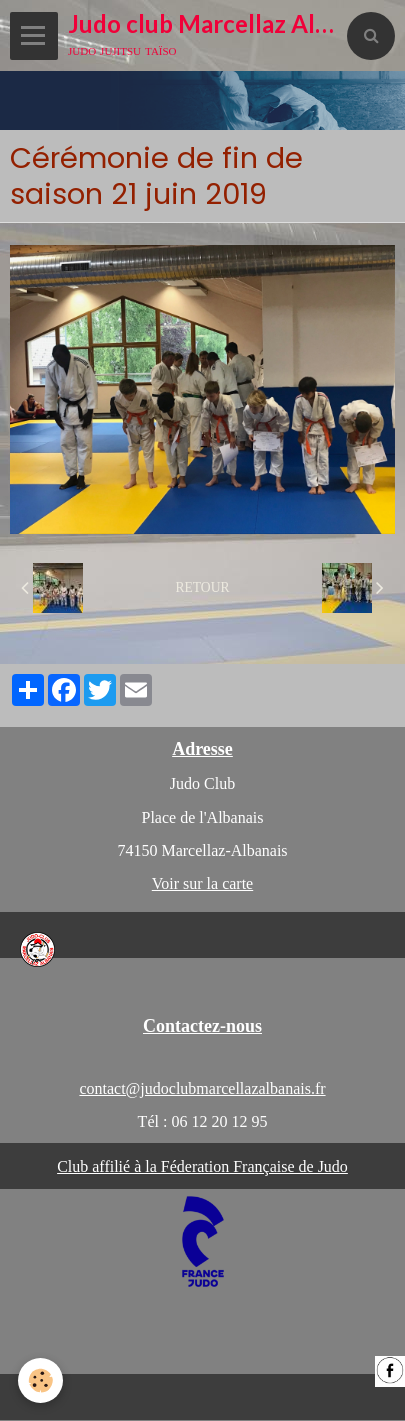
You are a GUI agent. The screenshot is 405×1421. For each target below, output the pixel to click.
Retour (202, 587)
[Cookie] (40, 1380)
